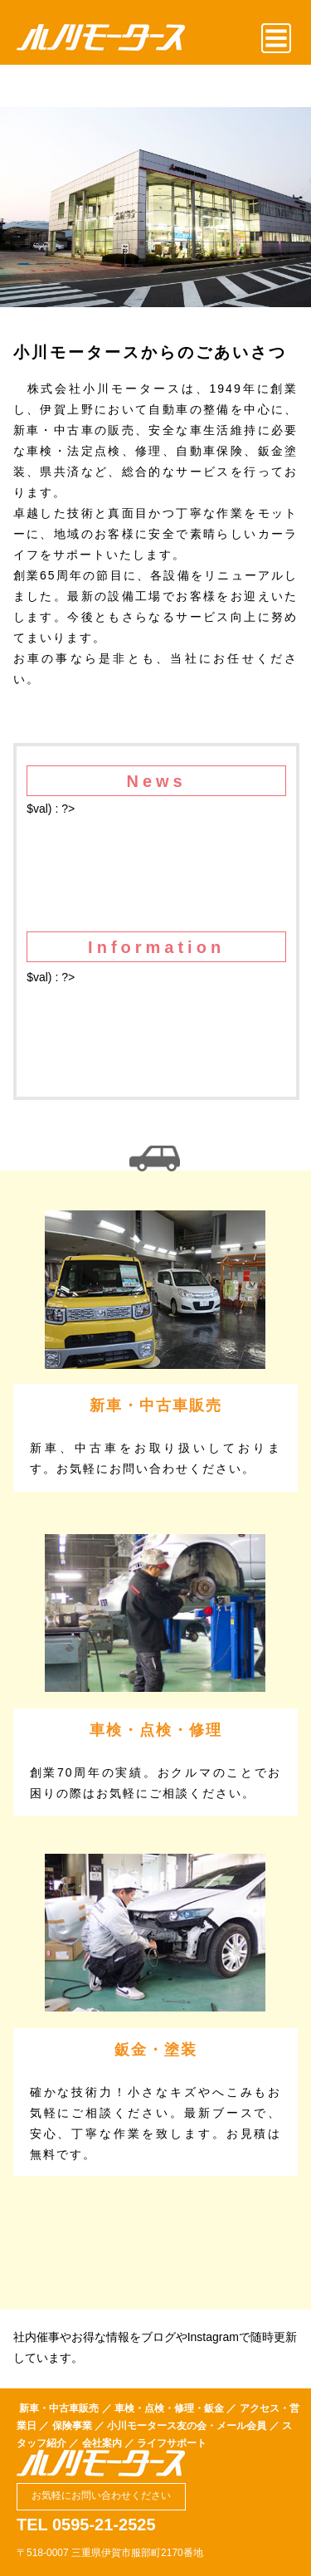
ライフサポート (172, 2443)
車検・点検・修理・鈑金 (169, 2408)
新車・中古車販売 (59, 2408)
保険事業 (72, 2426)
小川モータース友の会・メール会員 (186, 2426)
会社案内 (102, 2443)
